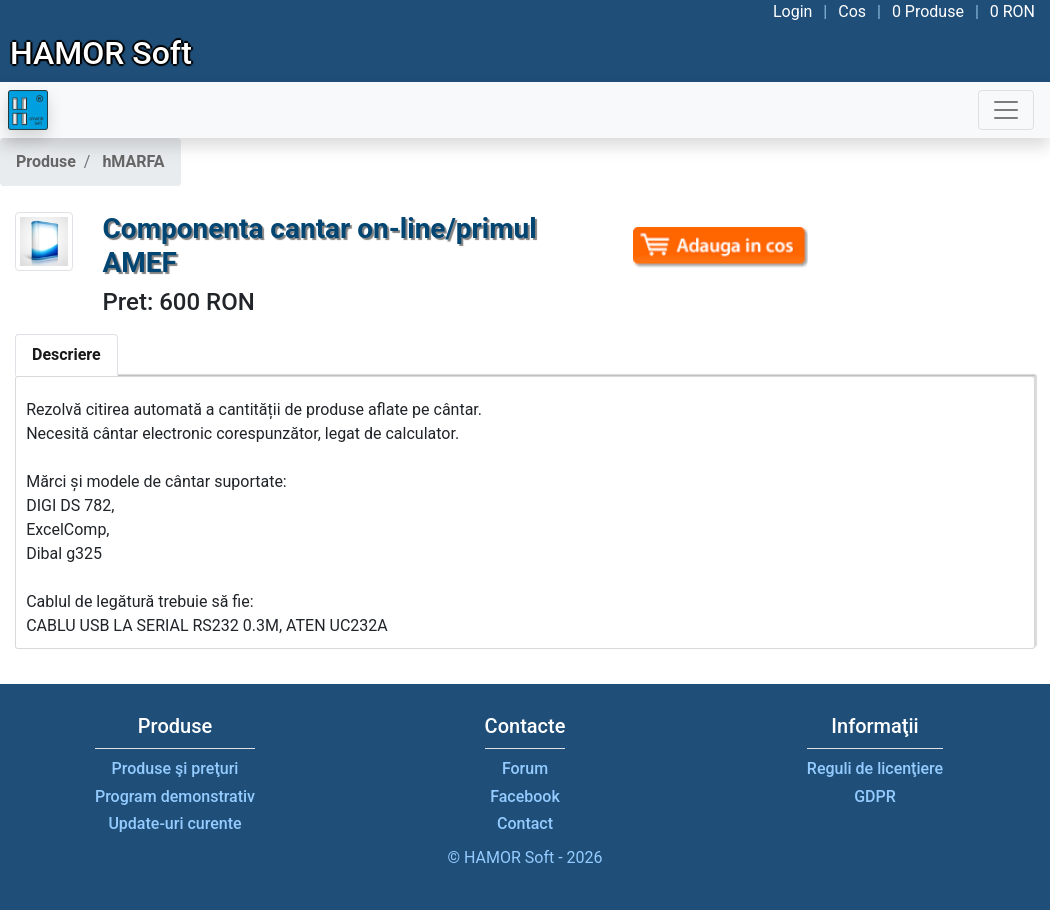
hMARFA (133, 161)
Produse (46, 161)
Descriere (66, 354)
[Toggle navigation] (1006, 110)
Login (792, 11)
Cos (852, 11)
